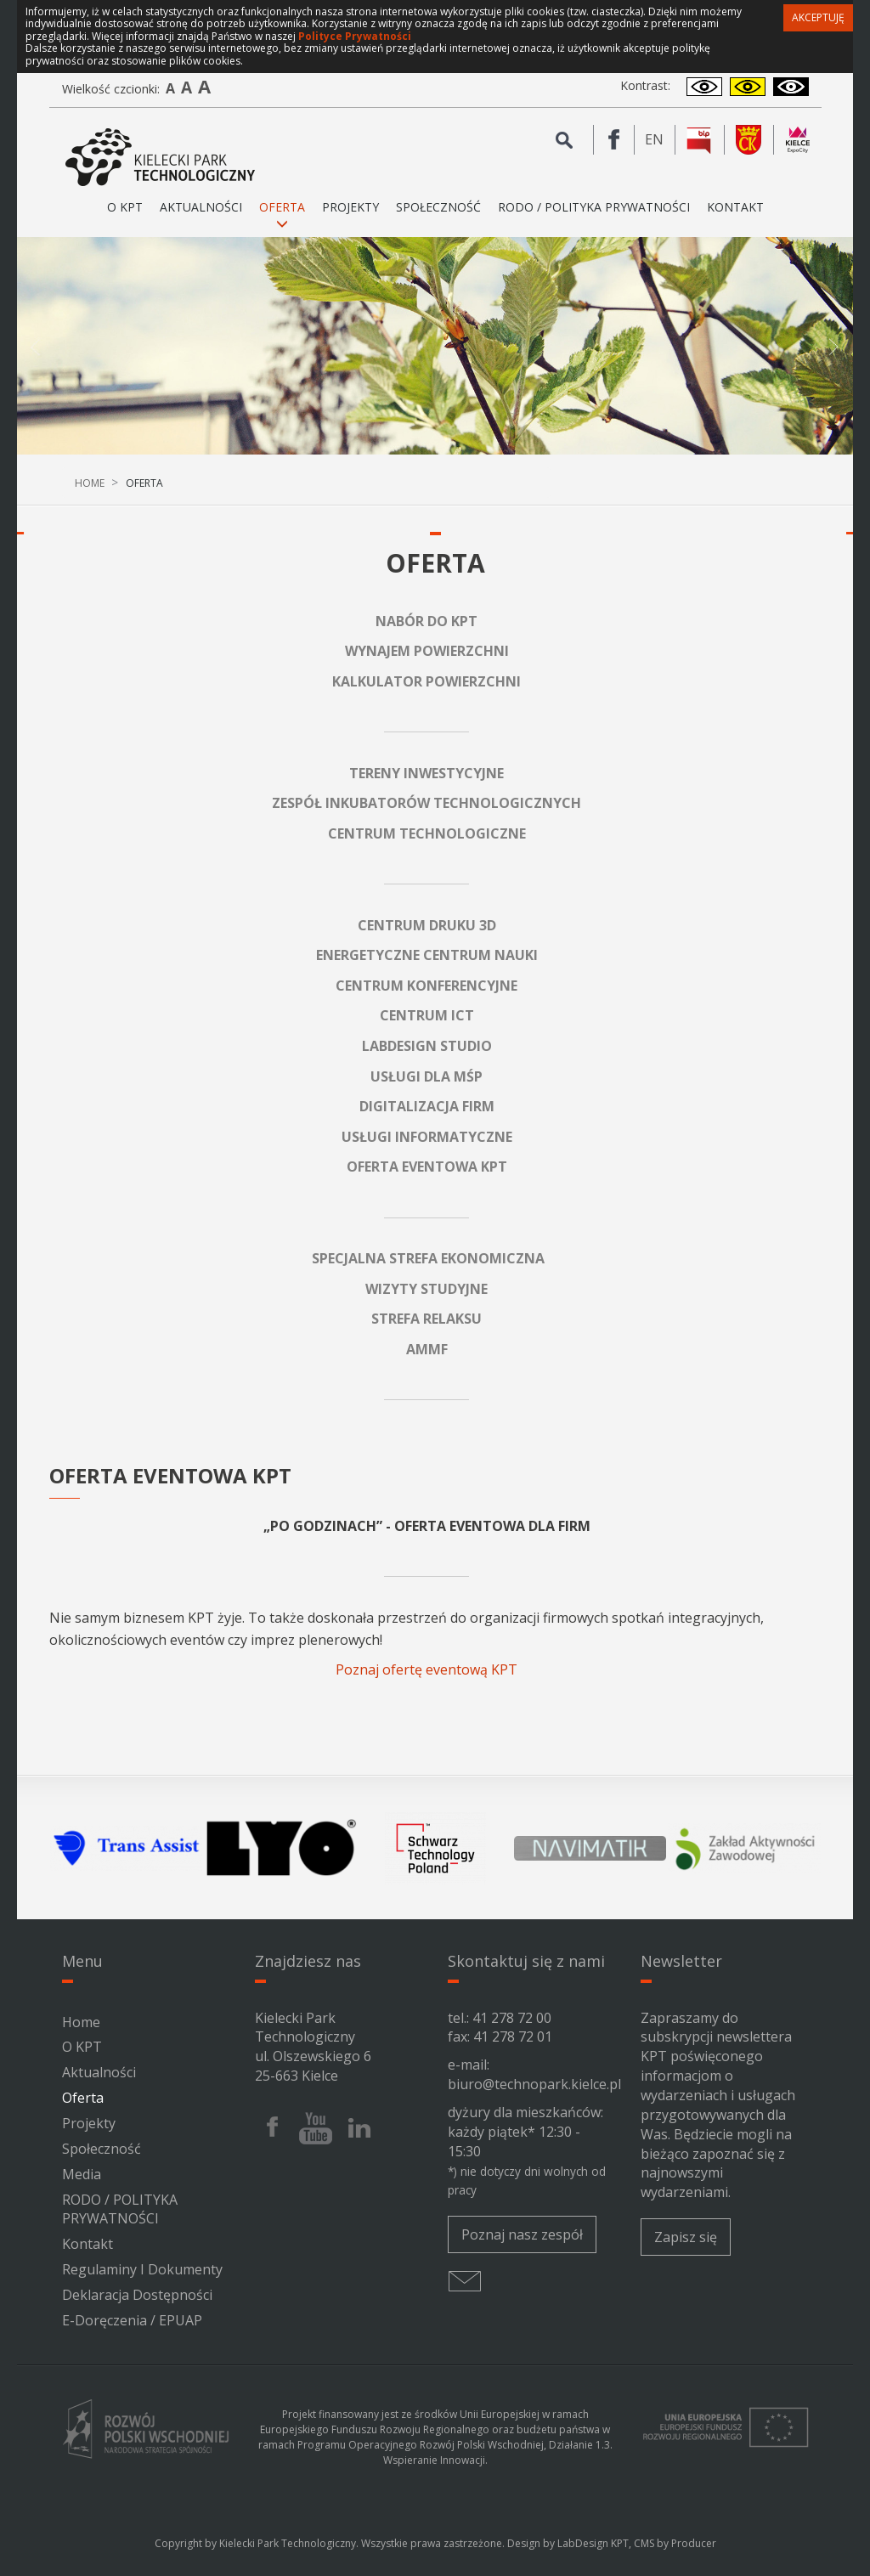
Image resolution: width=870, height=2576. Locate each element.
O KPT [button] (125, 214)
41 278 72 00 (511, 2017)
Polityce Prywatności (354, 36)
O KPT (82, 2046)
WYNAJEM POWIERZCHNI (427, 650)
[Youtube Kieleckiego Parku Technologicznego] (315, 2128)
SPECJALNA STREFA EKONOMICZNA (428, 1258)
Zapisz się (685, 2237)
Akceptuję (818, 17)
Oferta (83, 2097)
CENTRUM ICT (427, 1015)
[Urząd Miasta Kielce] (749, 140)
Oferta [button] (282, 214)
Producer (693, 2543)
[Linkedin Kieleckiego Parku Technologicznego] (359, 2128)
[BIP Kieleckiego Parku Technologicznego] (700, 140)
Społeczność (438, 207)
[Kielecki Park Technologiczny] (160, 157)
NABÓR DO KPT (426, 621)
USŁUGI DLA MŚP (426, 1076)
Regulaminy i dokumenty (142, 2269)
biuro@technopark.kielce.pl (534, 2084)
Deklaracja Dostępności (137, 2294)
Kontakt (735, 207)
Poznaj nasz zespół (522, 2234)
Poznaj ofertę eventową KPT (426, 1669)
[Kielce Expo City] (798, 140)
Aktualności (201, 207)
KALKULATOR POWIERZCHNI (426, 681)
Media (81, 2174)
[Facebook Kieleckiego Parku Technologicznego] (614, 140)
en (659, 140)
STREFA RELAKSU (426, 1318)
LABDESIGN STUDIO (427, 1046)
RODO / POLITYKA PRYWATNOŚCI (594, 207)
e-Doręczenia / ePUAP (132, 2320)
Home (90, 483)
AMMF (427, 1349)
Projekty (350, 207)
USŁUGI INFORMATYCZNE (427, 1136)
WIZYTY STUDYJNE (426, 1289)
